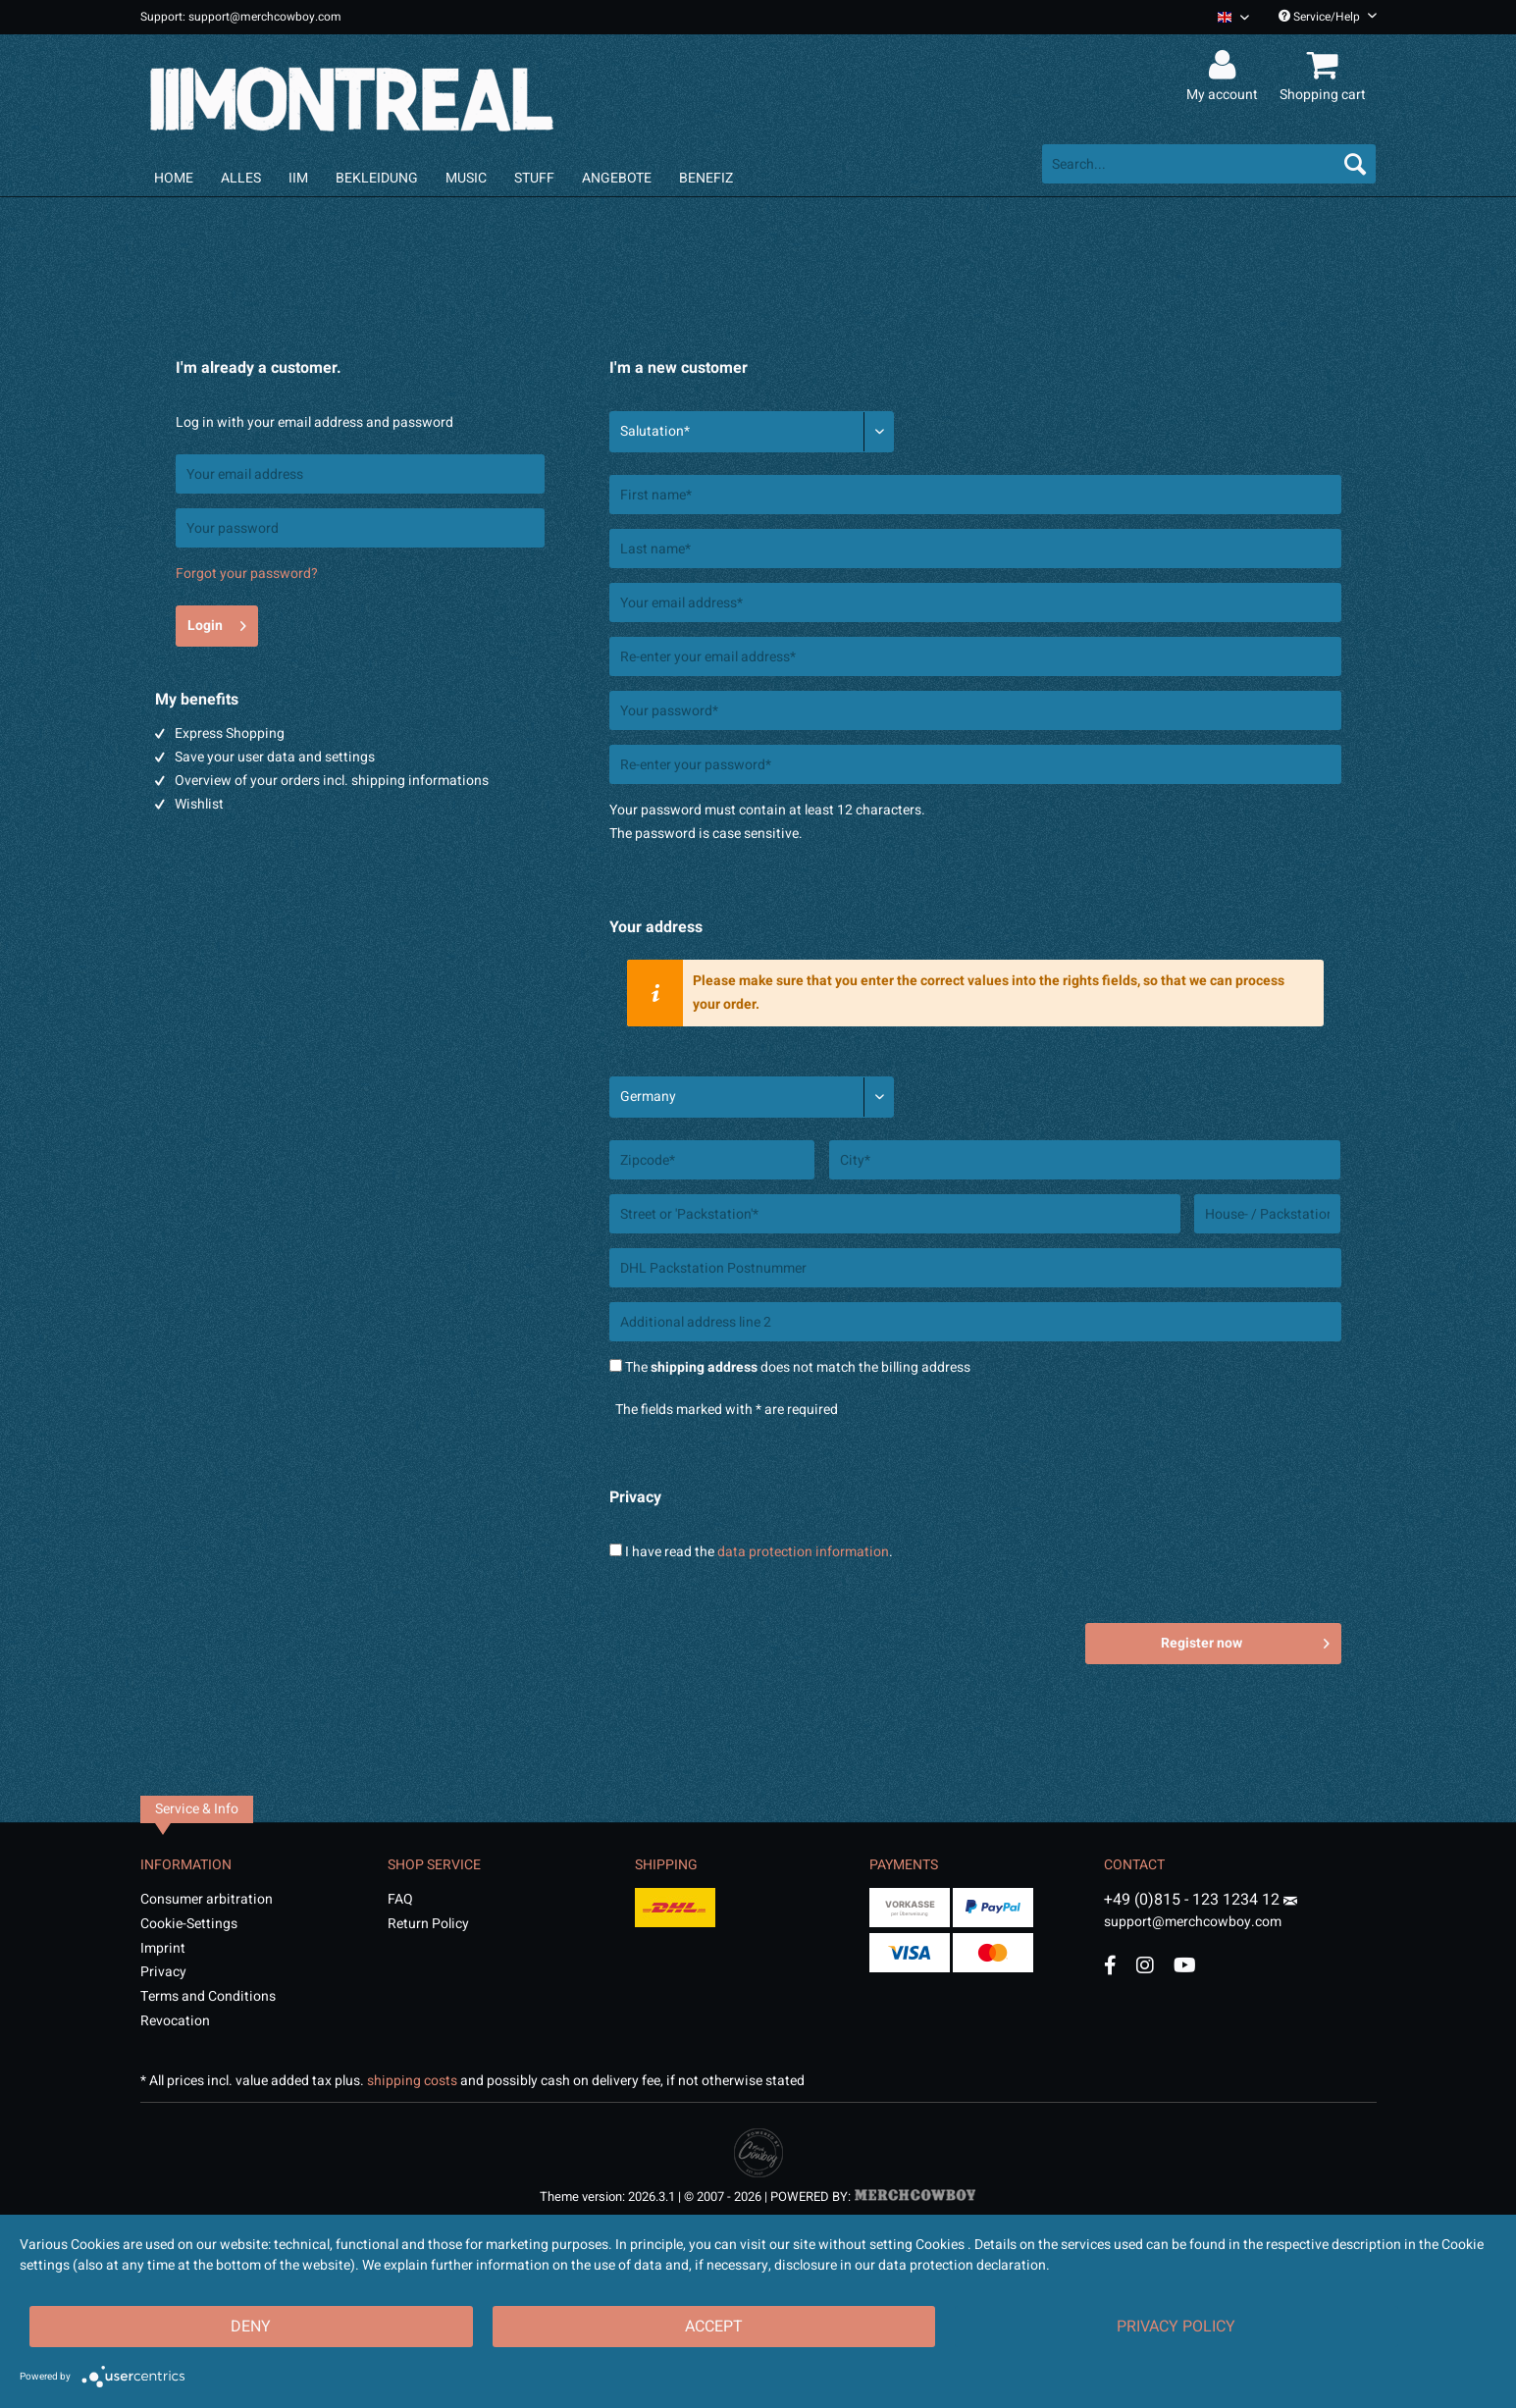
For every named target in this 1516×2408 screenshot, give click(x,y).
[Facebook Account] (1110, 1965)
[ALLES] (241, 178)
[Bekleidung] (377, 178)
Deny (251, 2326)
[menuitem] (1226, 17)
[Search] (1355, 163)
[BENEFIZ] (706, 178)
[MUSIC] (466, 178)
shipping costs (412, 2080)
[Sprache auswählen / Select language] (1233, 17)
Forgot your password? (247, 573)
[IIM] (298, 178)
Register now (1245, 1640)
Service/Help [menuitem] (1328, 17)
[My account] (1225, 65)
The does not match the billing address (797, 1367)
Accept (714, 2326)
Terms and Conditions (208, 1996)
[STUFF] (534, 178)
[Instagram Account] (1145, 1965)
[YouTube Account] (1185, 1965)
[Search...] (1209, 163)
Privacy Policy (1176, 2326)
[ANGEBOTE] (616, 178)
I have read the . (759, 1552)
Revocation (175, 2021)
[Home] (173, 178)
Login (216, 623)
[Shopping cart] (1326, 65)
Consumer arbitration (206, 1899)
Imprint (162, 1948)
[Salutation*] (751, 431)
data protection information (803, 1552)
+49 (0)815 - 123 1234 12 (1193, 1899)
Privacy (163, 1972)
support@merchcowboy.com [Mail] (1200, 1914)
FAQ (400, 1899)
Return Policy (428, 1923)
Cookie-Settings (188, 1923)
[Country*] (751, 1097)
